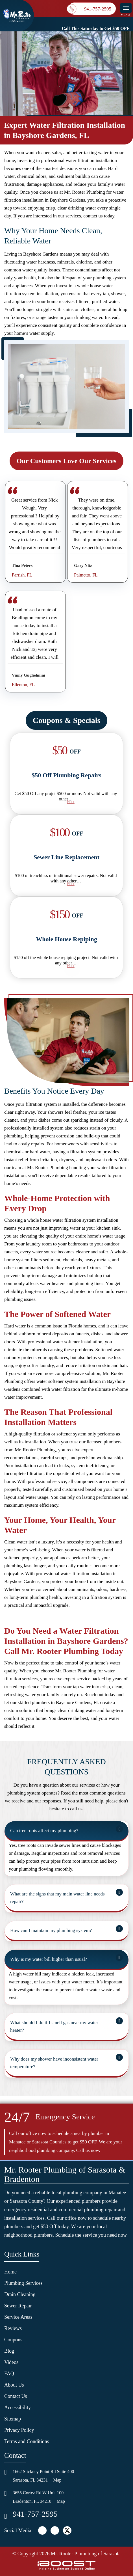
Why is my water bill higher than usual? (48, 1959)
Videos (11, 2362)
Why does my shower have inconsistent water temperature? (54, 2062)
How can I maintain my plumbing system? (51, 1930)
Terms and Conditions (26, 2441)
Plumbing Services (23, 2283)
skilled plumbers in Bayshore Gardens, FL (58, 1702)
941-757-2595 (35, 2514)
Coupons (13, 2339)
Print (71, 801)
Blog (9, 2351)
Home (10, 2272)
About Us (14, 2385)
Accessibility (17, 2407)
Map (57, 2480)
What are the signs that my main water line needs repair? (57, 1897)
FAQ (9, 2373)
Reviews (13, 2328)
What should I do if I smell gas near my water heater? (54, 2026)
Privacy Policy (19, 2430)
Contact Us (15, 2396)
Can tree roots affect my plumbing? (44, 1830)
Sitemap (12, 2419)
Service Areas (18, 2317)
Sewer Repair (18, 2306)
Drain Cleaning (19, 2294)
